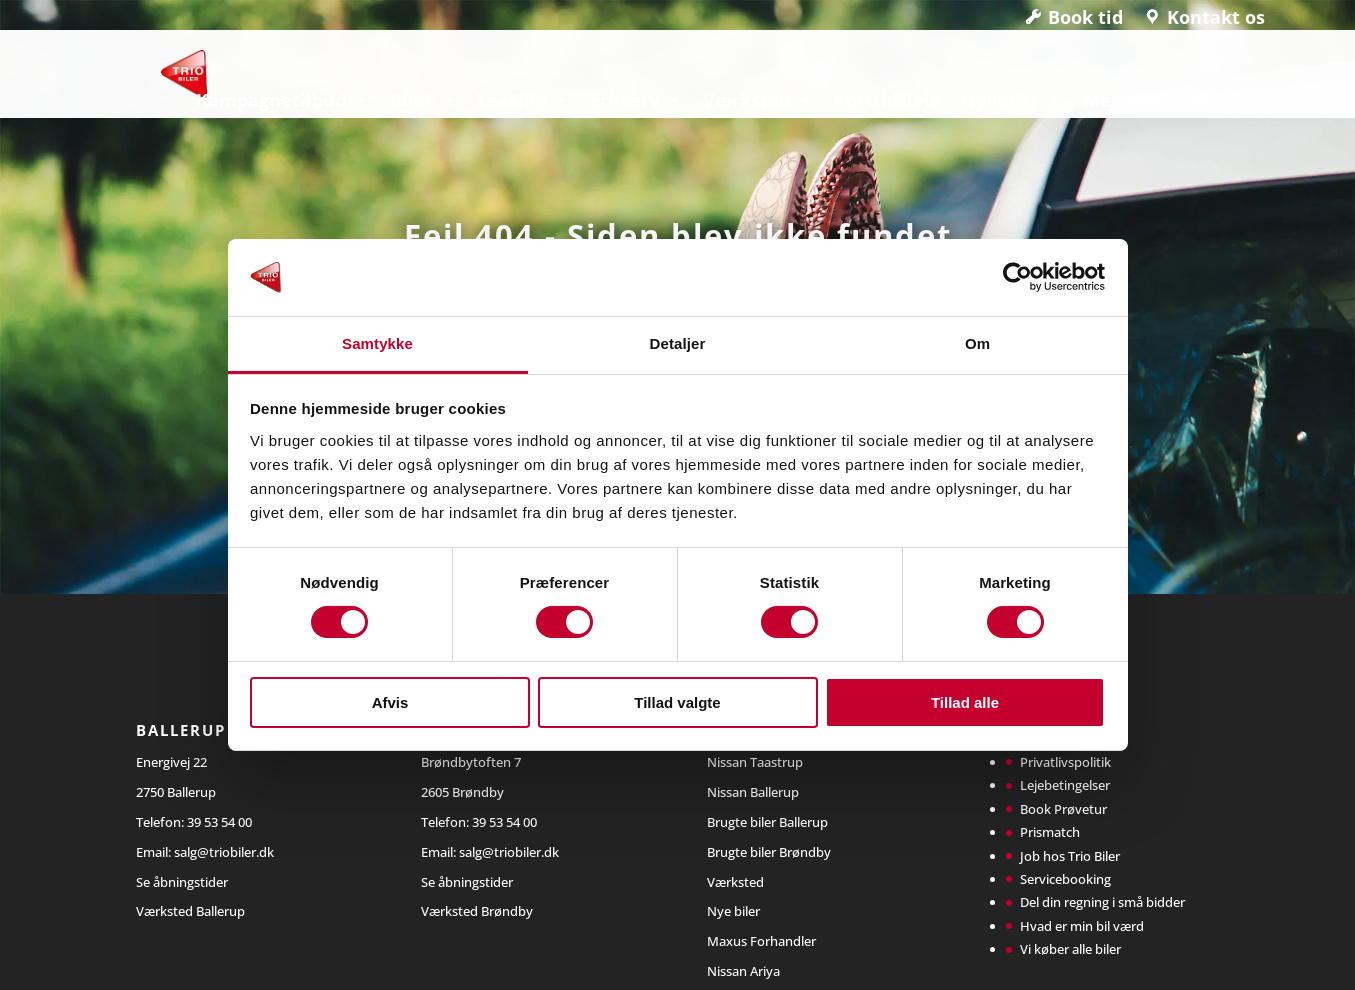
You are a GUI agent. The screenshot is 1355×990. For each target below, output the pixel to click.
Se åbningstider (182, 882)
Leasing (523, 100)
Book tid (1085, 17)
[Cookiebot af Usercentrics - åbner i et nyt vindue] (1017, 277)
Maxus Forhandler (761, 941)
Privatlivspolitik (1065, 762)
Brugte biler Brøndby (769, 852)
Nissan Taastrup (755, 762)
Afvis (390, 702)
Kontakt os (1216, 17)
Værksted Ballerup (190, 911)
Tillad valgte (677, 702)
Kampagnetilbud (283, 100)
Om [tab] (977, 343)
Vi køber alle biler (1070, 949)
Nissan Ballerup (753, 792)
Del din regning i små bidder (1102, 902)
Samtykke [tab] (377, 343)
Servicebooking (1065, 879)
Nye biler (733, 911)
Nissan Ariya (743, 971)
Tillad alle (965, 702)
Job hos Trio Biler (1070, 856)
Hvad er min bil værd (1082, 926)
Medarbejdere (1146, 100)
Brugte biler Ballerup (767, 822)
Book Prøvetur (1063, 809)
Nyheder (1012, 100)
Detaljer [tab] (678, 343)
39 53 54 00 (219, 822)
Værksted (758, 100)
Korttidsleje (887, 100)
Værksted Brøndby (477, 911)
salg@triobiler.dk (224, 852)
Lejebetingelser (1065, 785)
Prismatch (1050, 832)
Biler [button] (423, 100)
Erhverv (636, 100)
